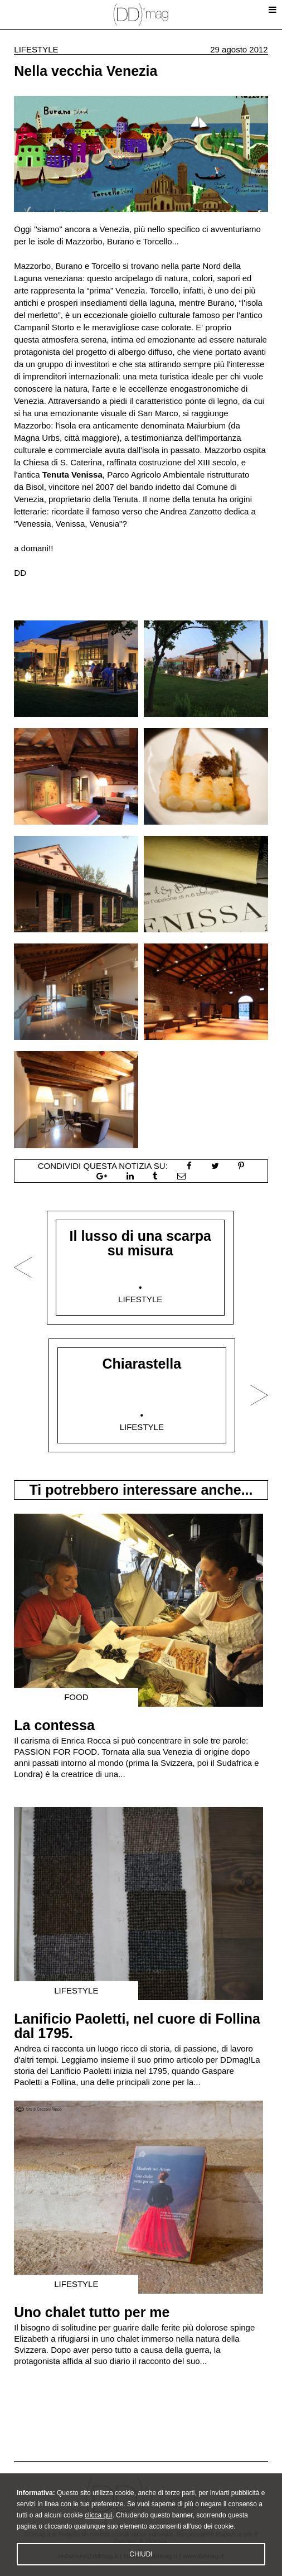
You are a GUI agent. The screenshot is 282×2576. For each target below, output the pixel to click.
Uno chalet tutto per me (91, 2312)
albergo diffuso (145, 352)
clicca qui (98, 2532)
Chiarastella (141, 1363)
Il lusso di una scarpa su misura (140, 1243)
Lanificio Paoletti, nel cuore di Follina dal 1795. (137, 2026)
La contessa (54, 1725)
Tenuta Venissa (72, 474)
